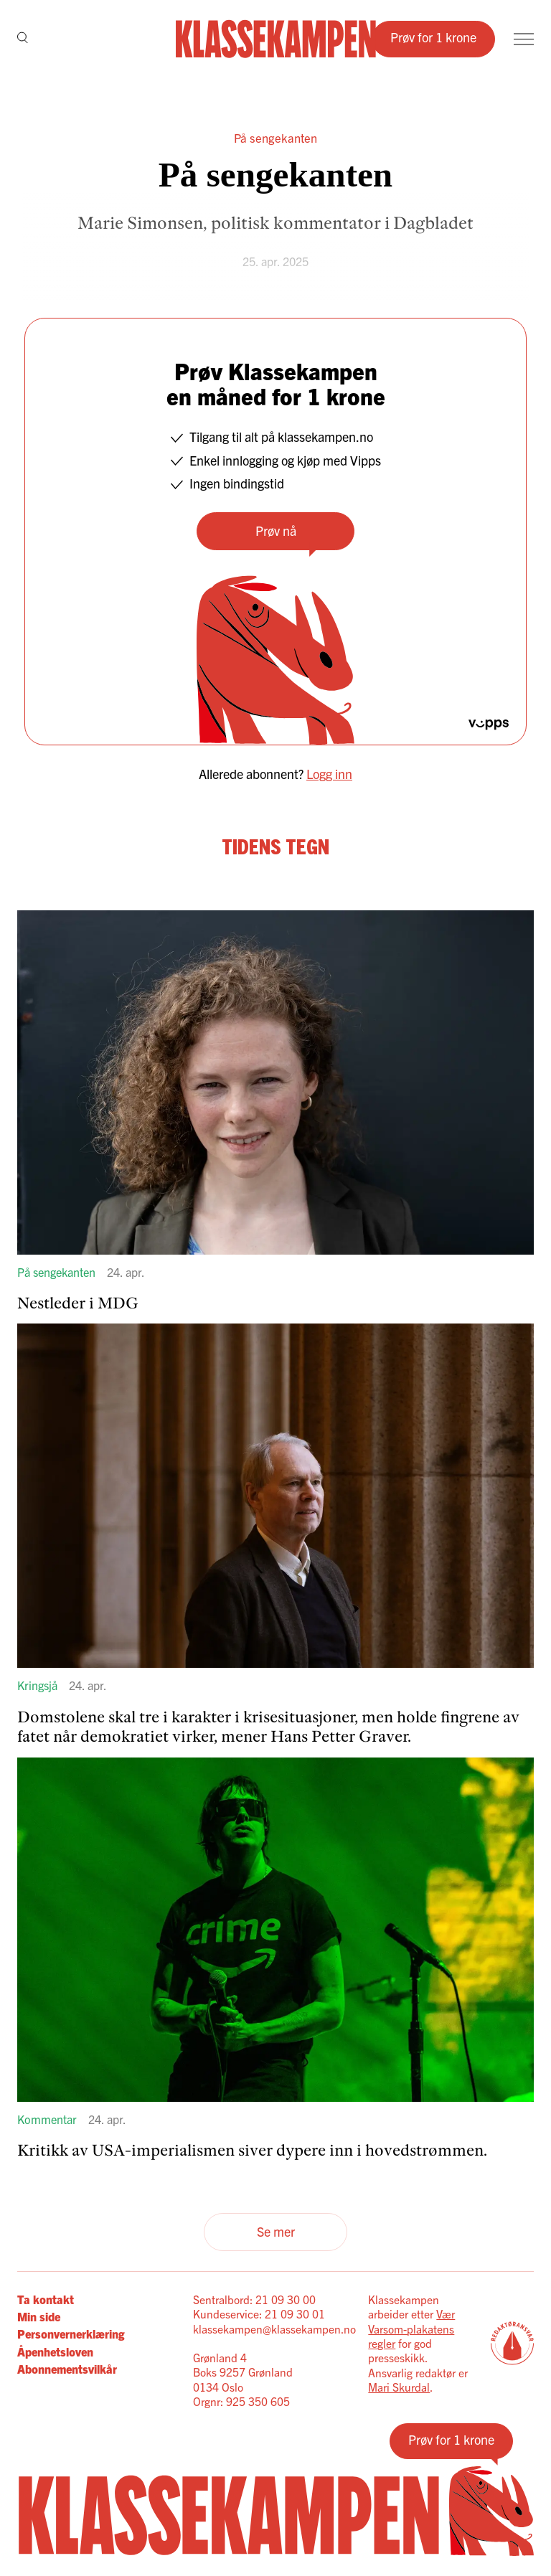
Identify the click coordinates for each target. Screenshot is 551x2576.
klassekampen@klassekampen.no (274, 2328)
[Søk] (22, 38)
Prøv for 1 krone (433, 37)
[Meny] (524, 39)
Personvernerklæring (70, 2333)
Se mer (276, 2231)
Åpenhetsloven (55, 2351)
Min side (38, 2316)
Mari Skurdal (399, 2386)
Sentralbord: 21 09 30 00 (254, 2299)
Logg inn (329, 773)
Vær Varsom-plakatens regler (411, 2328)
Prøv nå (275, 530)
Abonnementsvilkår (67, 2369)
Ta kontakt (45, 2299)
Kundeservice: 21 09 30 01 (259, 2313)
